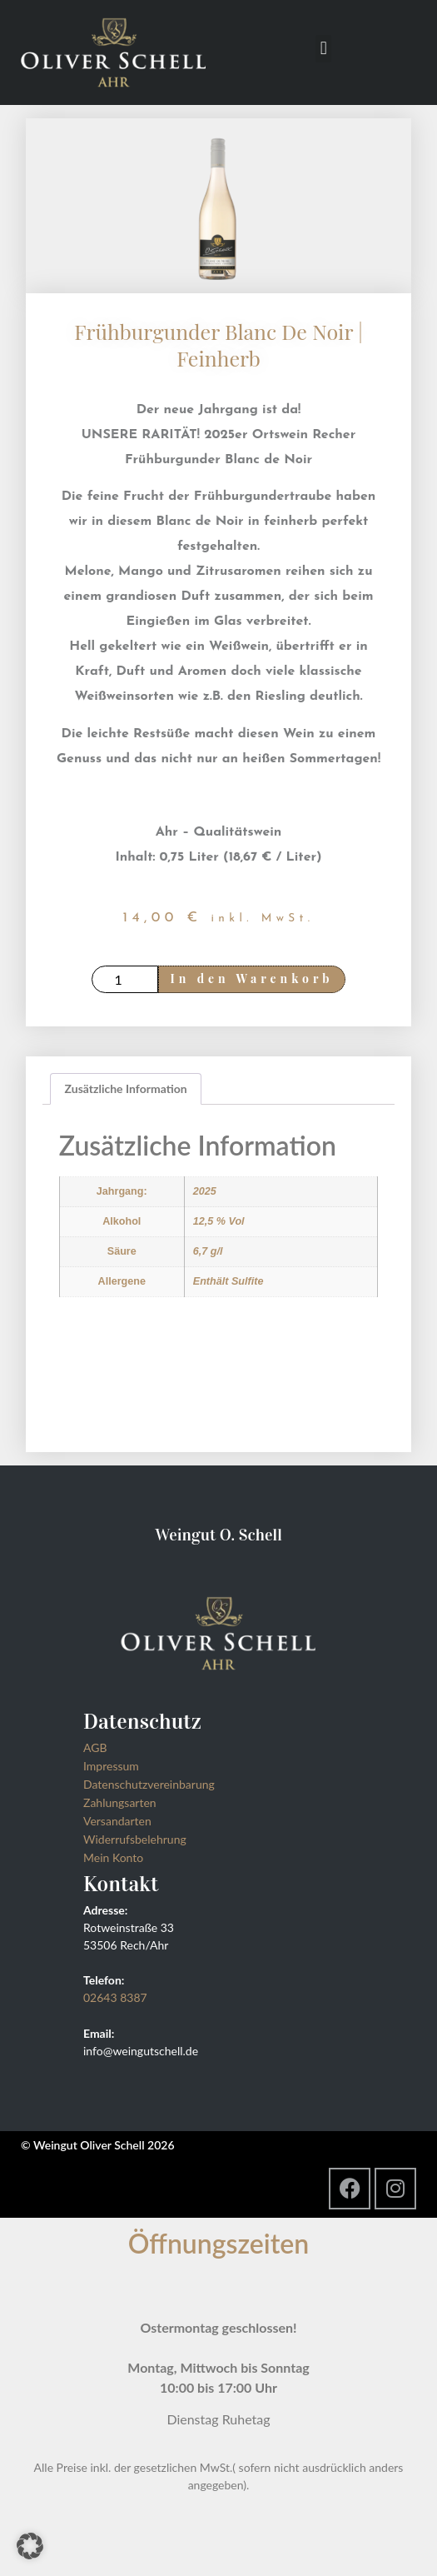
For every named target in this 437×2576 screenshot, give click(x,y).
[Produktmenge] (125, 979)
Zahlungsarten (119, 1802)
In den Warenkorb (252, 978)
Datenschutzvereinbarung (149, 1784)
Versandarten (117, 1821)
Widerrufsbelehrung (134, 1839)
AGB (95, 1747)
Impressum (111, 1766)
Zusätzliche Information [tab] (126, 1088)
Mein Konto (113, 1857)
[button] (323, 48)
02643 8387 (115, 1997)
